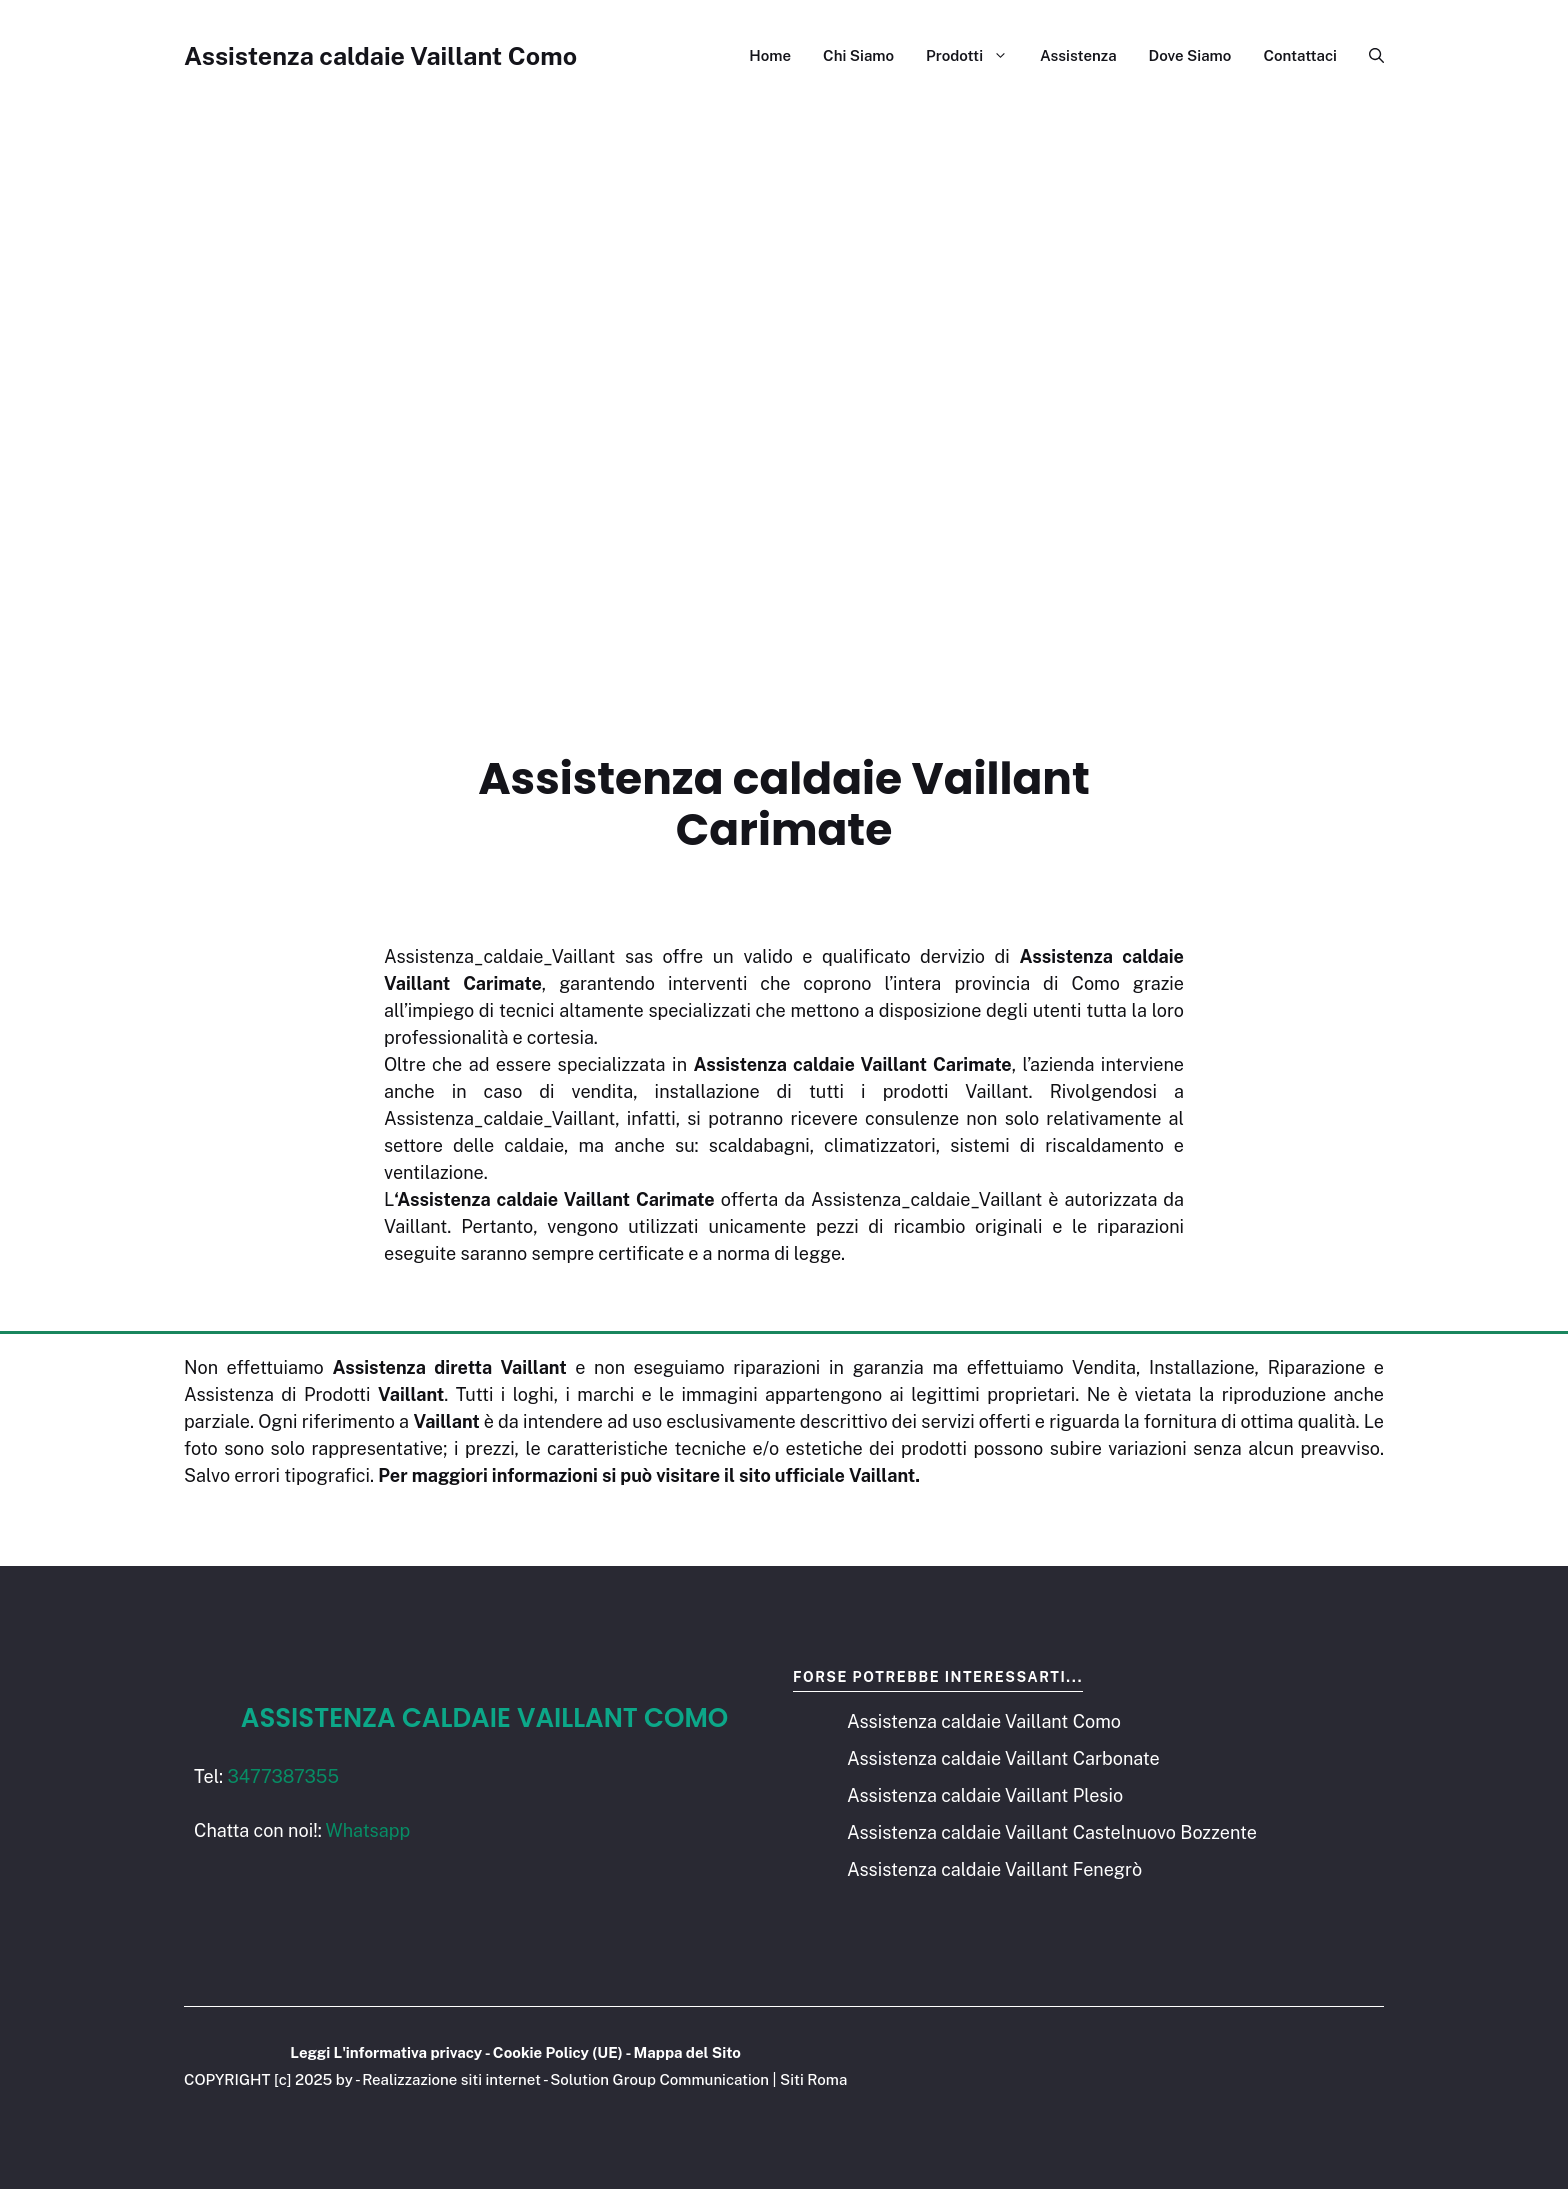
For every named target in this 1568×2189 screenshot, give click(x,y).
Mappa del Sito (687, 2052)
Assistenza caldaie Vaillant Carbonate (1003, 1758)
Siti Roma (813, 2079)
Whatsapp (368, 1830)
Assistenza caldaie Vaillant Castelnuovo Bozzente (1052, 1832)
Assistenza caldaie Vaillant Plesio (985, 1795)
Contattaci (1300, 55)
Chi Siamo (858, 55)
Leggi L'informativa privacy (386, 2052)
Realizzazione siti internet (451, 2079)
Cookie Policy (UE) (558, 2052)
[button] (1368, 56)
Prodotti (975, 56)
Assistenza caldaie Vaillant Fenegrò (994, 1869)
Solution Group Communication (659, 2079)
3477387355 (283, 1776)
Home (770, 55)
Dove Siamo (1190, 55)
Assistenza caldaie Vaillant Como (380, 56)
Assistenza (1078, 55)
